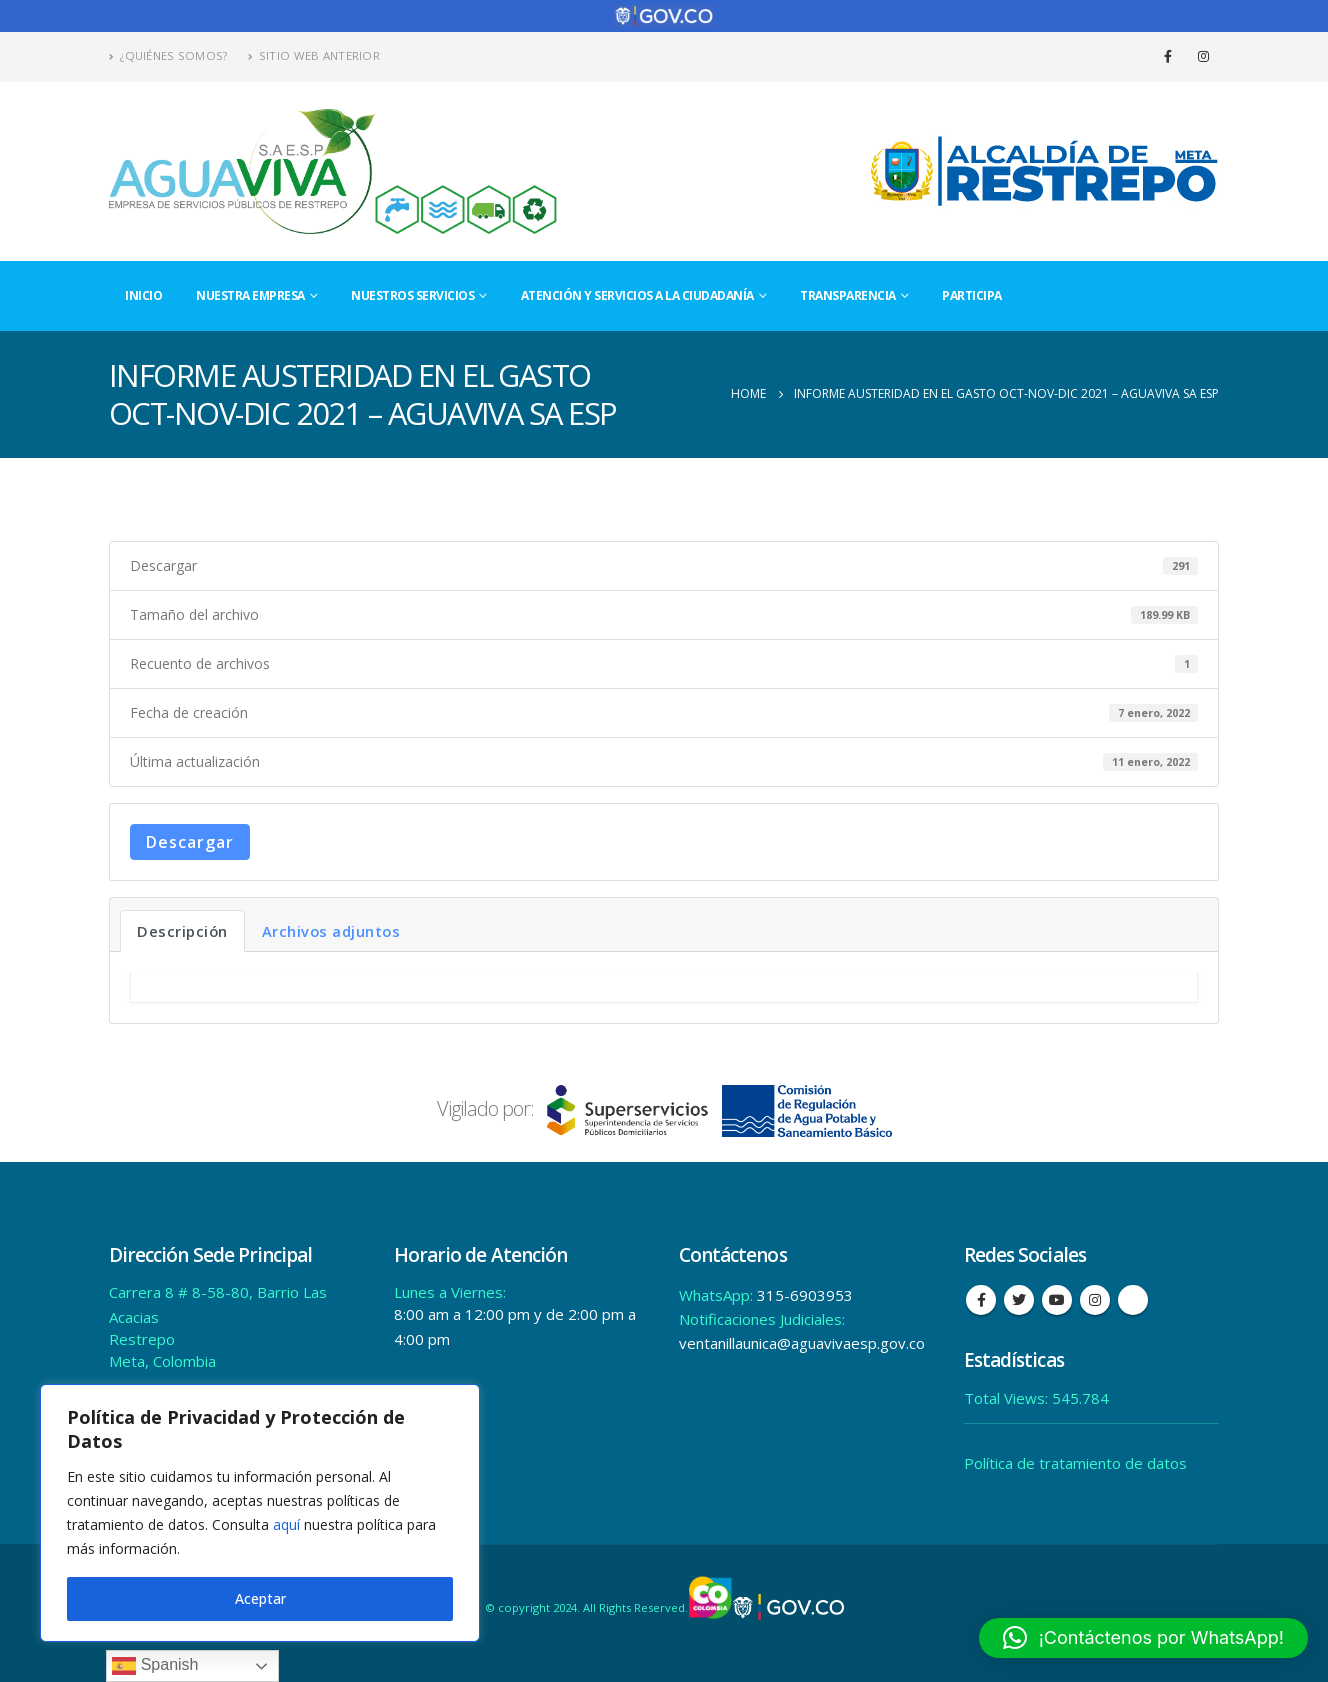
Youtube (1057, 1300)
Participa (972, 295)
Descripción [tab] (182, 931)
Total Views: (1008, 1398)
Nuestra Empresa (250, 295)
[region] (260, 1513)
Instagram (1095, 1300)
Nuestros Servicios (412, 295)
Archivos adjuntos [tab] (331, 931)
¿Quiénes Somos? (168, 55)
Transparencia (848, 295)
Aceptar (260, 1598)
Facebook (981, 1300)
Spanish (155, 1666)
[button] (1143, 1638)
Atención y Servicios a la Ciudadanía (637, 295)
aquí (286, 1524)
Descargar (190, 842)
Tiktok (1133, 1300)
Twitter (1019, 1300)
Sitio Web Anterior (314, 55)
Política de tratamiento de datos (1075, 1463)
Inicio (143, 295)
